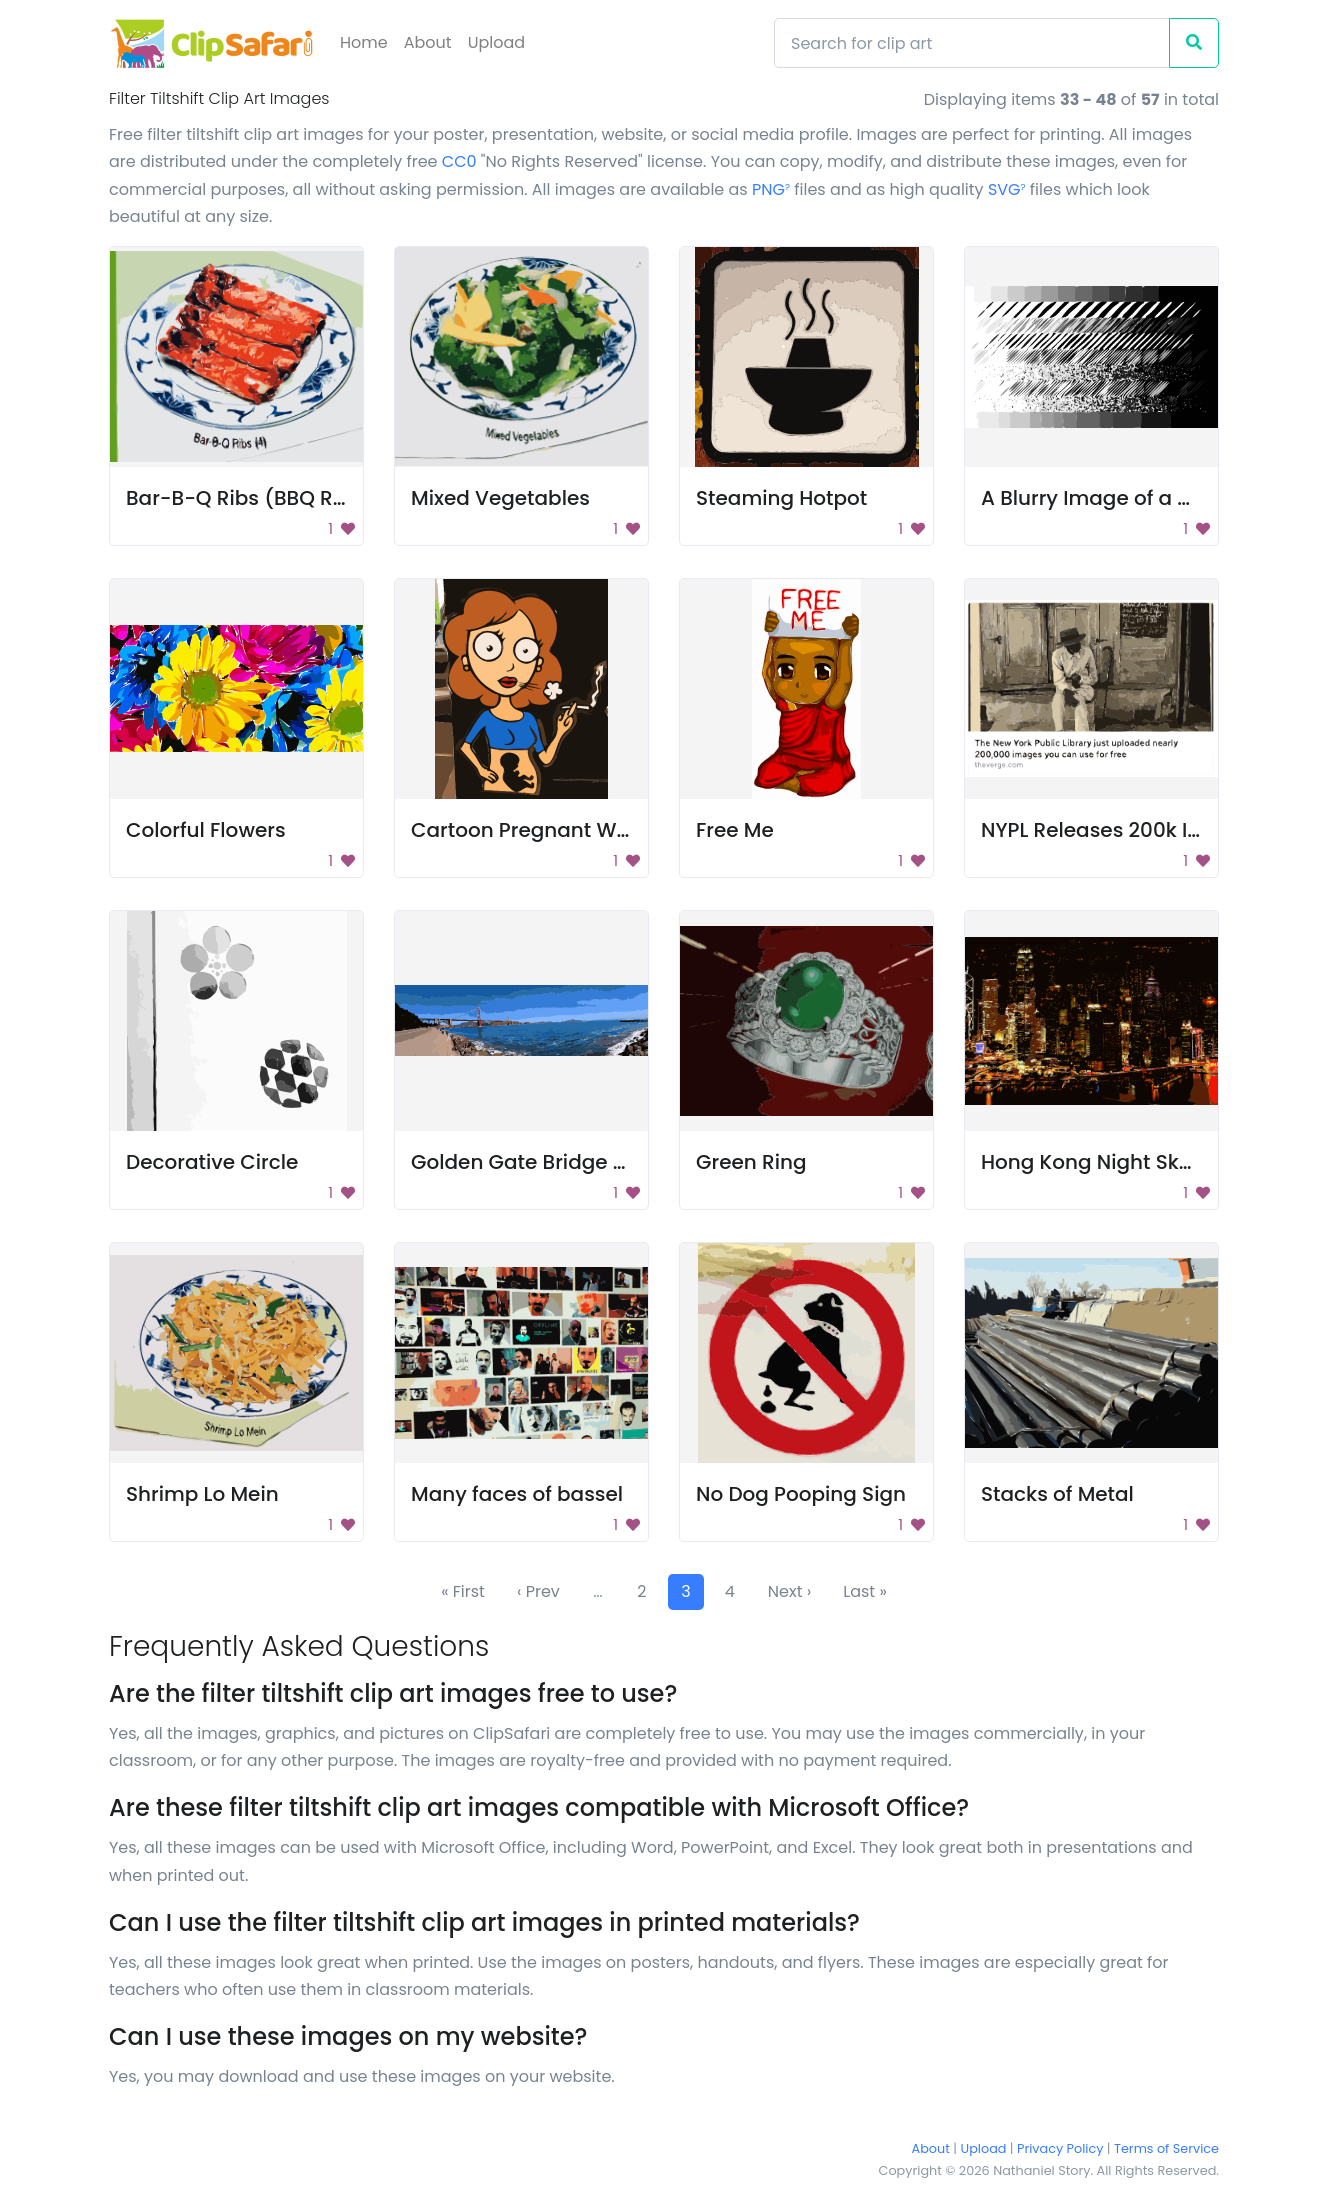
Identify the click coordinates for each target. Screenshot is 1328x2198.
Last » (865, 1591)
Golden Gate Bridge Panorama (565, 1162)
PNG (771, 189)
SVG (1007, 189)
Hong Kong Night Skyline (1103, 1162)
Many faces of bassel (517, 1494)
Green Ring (751, 1162)
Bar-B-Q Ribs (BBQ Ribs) (249, 498)
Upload (496, 42)
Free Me (735, 830)
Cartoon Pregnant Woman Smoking (590, 830)
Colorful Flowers (206, 830)
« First (463, 1591)
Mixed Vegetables (500, 498)
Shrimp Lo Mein (202, 1494)
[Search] (972, 43)
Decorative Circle (212, 1162)
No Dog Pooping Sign (801, 1494)
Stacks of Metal (1057, 1494)
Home (364, 42)
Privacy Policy (1060, 2148)
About (428, 42)
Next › (789, 1591)
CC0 (459, 161)
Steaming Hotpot (781, 498)
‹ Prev (538, 1591)
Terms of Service (1166, 2148)
